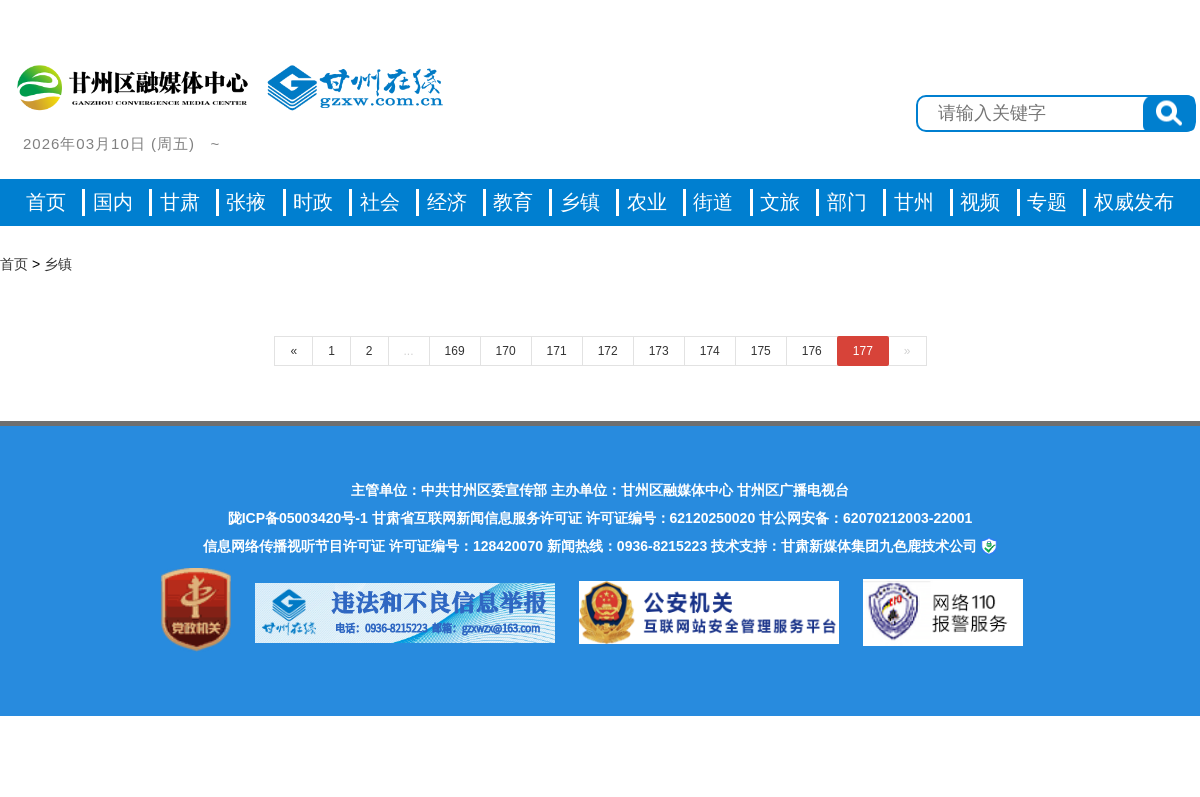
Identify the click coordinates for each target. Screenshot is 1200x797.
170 (506, 351)
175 (761, 351)
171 (557, 351)
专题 (1047, 202)
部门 (847, 202)
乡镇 (580, 202)
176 (812, 351)
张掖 (246, 202)
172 (608, 351)
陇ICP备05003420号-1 (298, 518)
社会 (380, 202)
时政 (313, 202)
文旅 (780, 202)
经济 (447, 202)
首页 (46, 202)
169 (455, 351)
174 (710, 351)
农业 (647, 202)
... (409, 351)
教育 (513, 202)
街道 (713, 202)
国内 (113, 202)
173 (659, 351)
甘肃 (180, 202)
